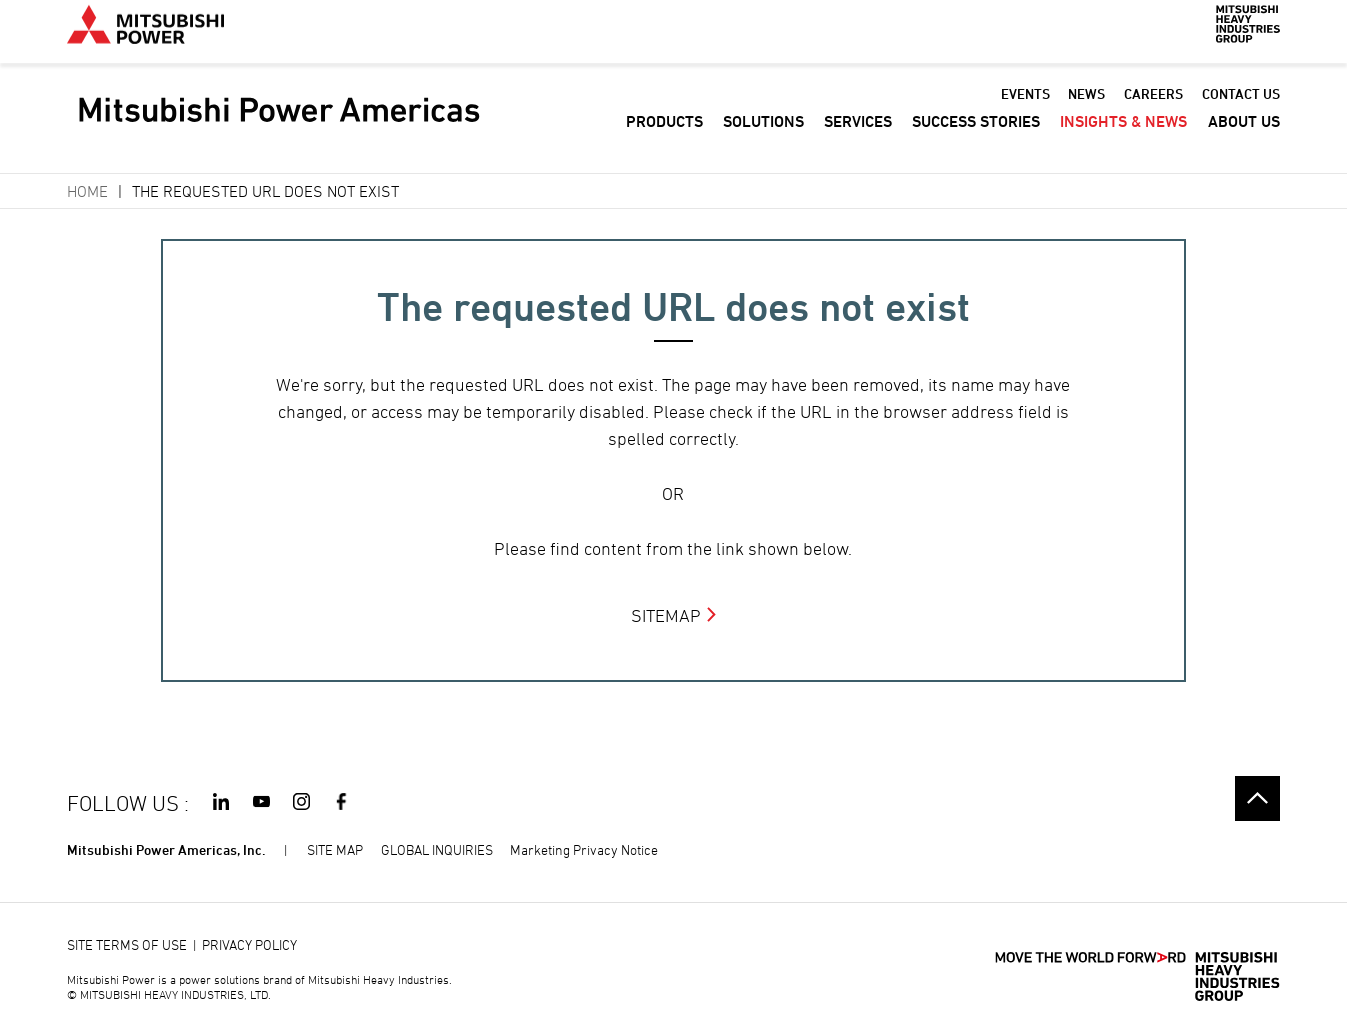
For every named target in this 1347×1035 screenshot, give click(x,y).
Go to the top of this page (1257, 798)
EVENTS (1025, 108)
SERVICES (858, 136)
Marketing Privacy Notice (584, 849)
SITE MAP (335, 849)
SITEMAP (666, 615)
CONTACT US (1241, 108)
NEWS (1086, 108)
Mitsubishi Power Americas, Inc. (166, 849)
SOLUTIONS (763, 136)
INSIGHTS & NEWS (1123, 136)
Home (87, 191)
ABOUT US (1244, 136)
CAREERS (1153, 108)
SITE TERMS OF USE (127, 944)
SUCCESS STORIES (976, 136)
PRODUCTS (664, 136)
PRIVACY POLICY (249, 944)
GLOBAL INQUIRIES (437, 849)
